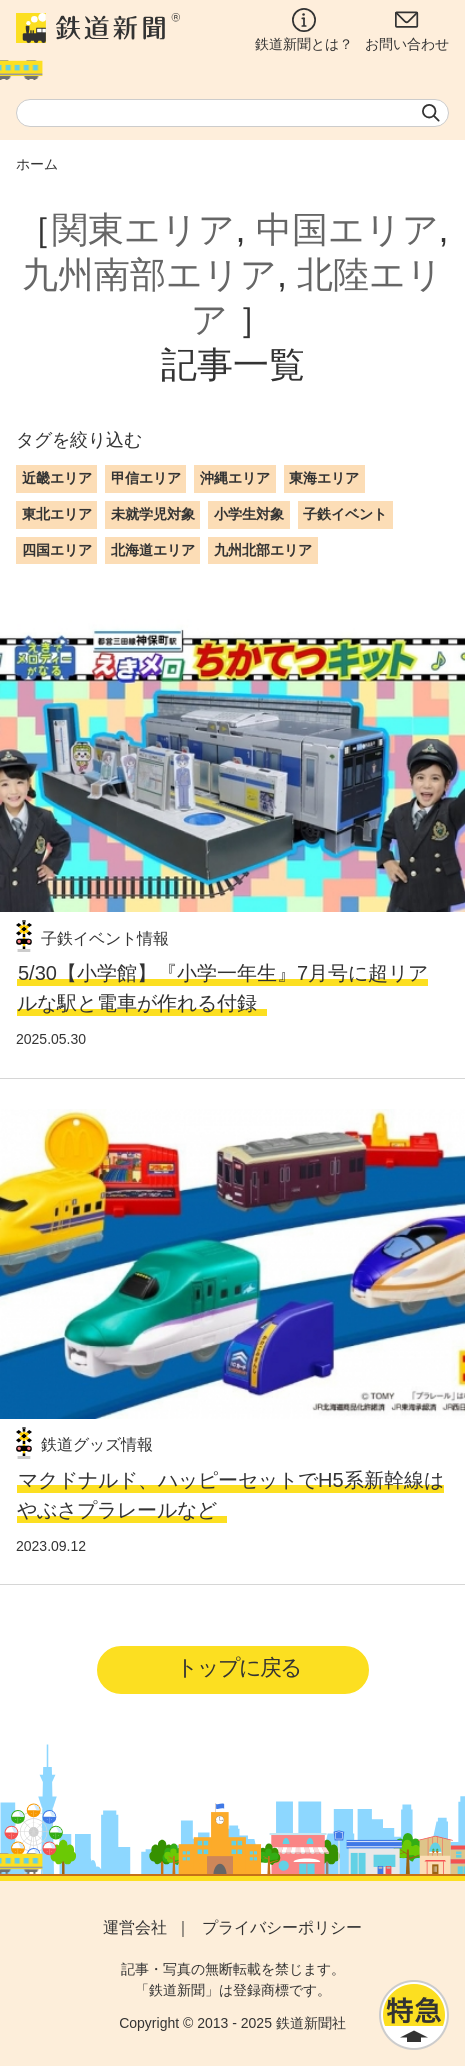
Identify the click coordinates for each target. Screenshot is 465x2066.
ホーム (37, 164)
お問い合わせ (407, 30)
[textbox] (232, 113)
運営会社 (135, 1927)
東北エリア (57, 514)
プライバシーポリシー (282, 1927)
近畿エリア (57, 478)
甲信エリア (146, 478)
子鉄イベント (345, 514)
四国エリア (57, 550)
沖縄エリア (235, 478)
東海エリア (324, 478)
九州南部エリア (149, 274)
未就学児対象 (153, 514)
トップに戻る (238, 1667)
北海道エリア (153, 550)
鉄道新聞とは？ (304, 30)
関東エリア (143, 229)
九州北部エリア (263, 550)
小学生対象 (249, 514)
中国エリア (347, 229)
